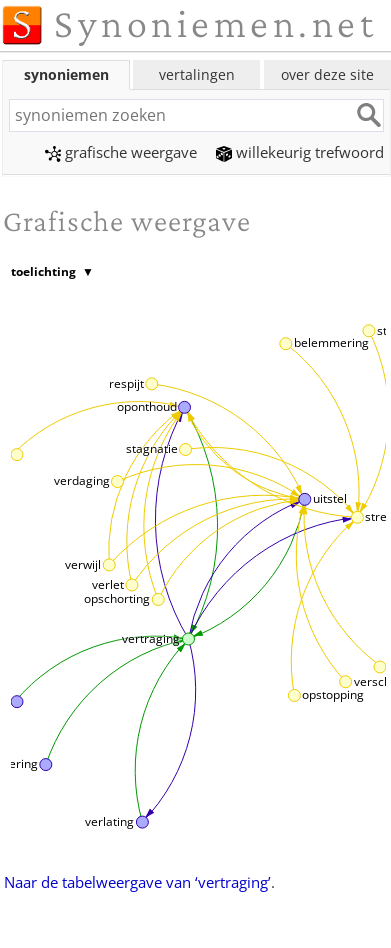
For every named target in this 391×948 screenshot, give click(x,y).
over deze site (327, 74)
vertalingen (197, 74)
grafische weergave (121, 152)
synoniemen (66, 74)
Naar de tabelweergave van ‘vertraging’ (137, 882)
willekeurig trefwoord (300, 152)
